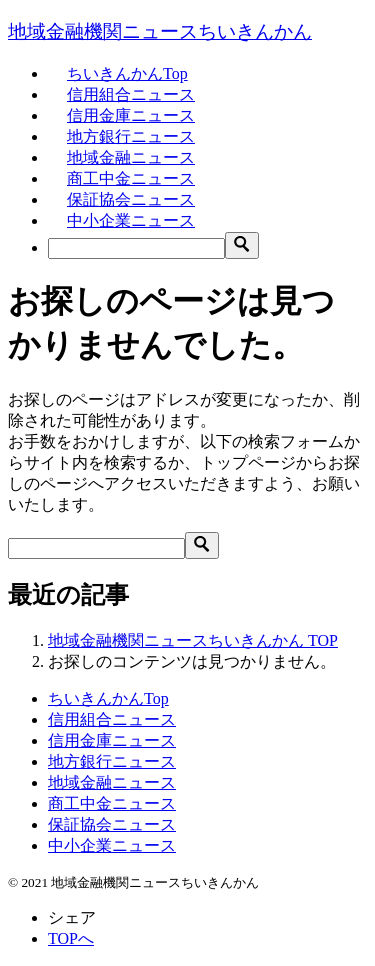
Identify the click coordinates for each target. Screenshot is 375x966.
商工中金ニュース (131, 178)
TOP (193, 640)
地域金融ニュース (131, 157)
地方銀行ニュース (131, 136)
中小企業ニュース (131, 220)
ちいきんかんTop (127, 73)
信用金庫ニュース (131, 115)
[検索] (136, 248)
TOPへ (71, 938)
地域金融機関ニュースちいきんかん (160, 31)
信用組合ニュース (131, 94)
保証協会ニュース (131, 199)
